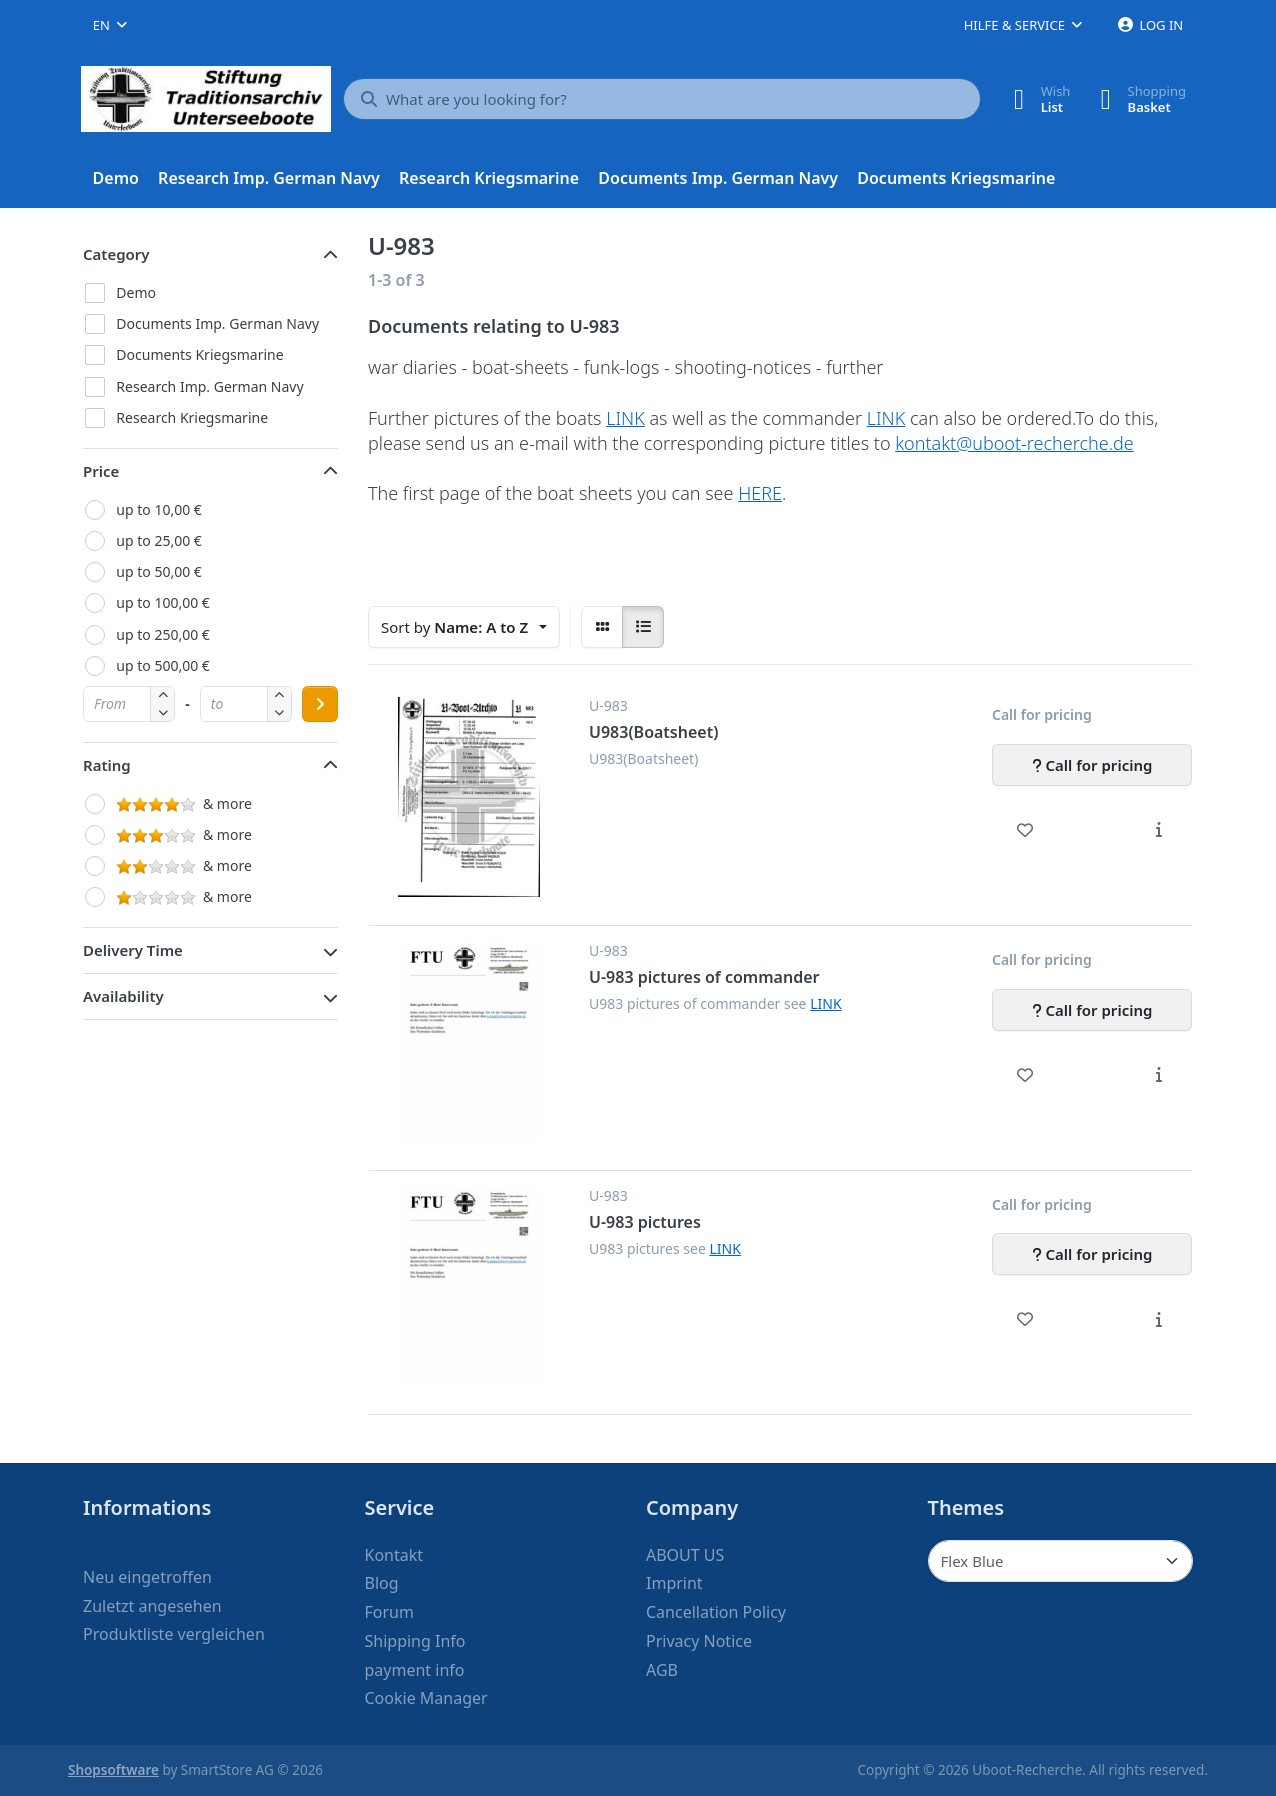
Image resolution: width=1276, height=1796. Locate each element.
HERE (760, 493)
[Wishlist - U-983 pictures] (1025, 1319)
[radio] (602, 627)
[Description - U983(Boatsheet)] (1158, 830)
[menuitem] (116, 179)
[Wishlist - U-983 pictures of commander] (1025, 1075)
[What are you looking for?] (662, 99)
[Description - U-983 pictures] (1158, 1319)
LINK (625, 418)
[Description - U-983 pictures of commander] (1158, 1075)
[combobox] (110, 25)
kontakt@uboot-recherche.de (1014, 443)
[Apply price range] (320, 704)
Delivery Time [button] (133, 950)
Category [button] (116, 254)
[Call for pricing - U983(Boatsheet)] (1092, 765)
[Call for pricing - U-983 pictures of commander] (1092, 1010)
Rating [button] (107, 765)
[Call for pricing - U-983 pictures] (1092, 1254)
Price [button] (101, 471)
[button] (162, 712)
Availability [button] (123, 996)
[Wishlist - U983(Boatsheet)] (1025, 830)
